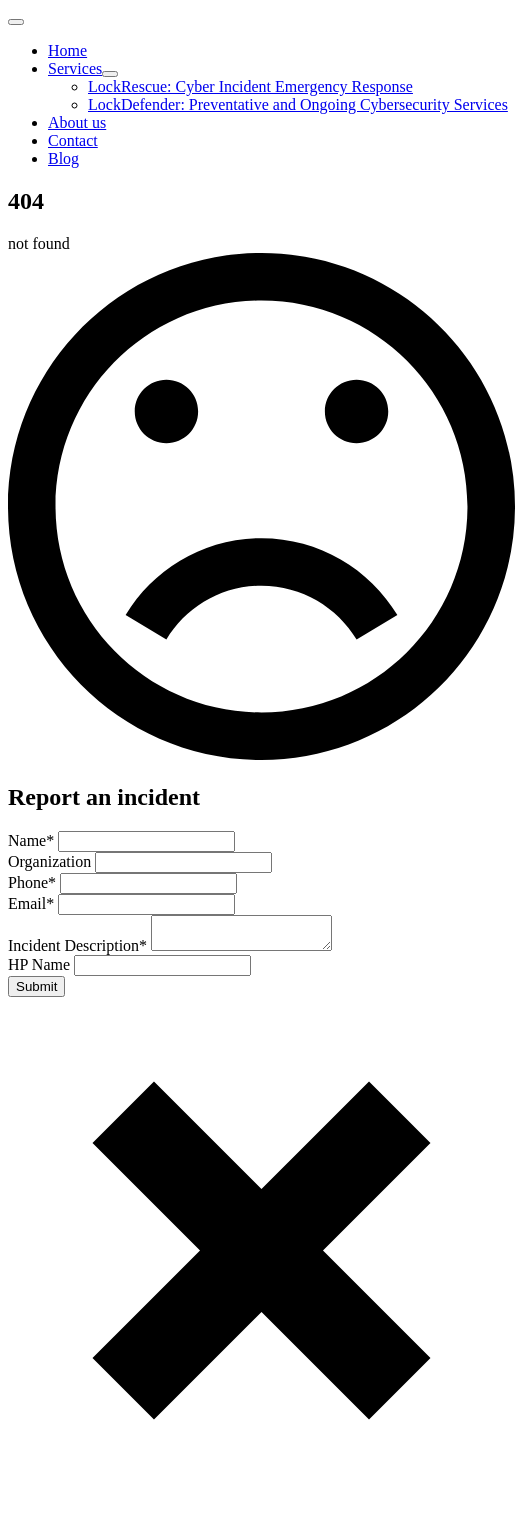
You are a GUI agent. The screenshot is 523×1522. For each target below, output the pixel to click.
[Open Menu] (16, 22)
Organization (51, 861)
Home (67, 50)
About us (77, 122)
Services (75, 68)
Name (33, 840)
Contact (73, 140)
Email (33, 903)
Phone (34, 882)
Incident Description (79, 951)
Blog (63, 158)
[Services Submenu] (110, 74)
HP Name (41, 970)
